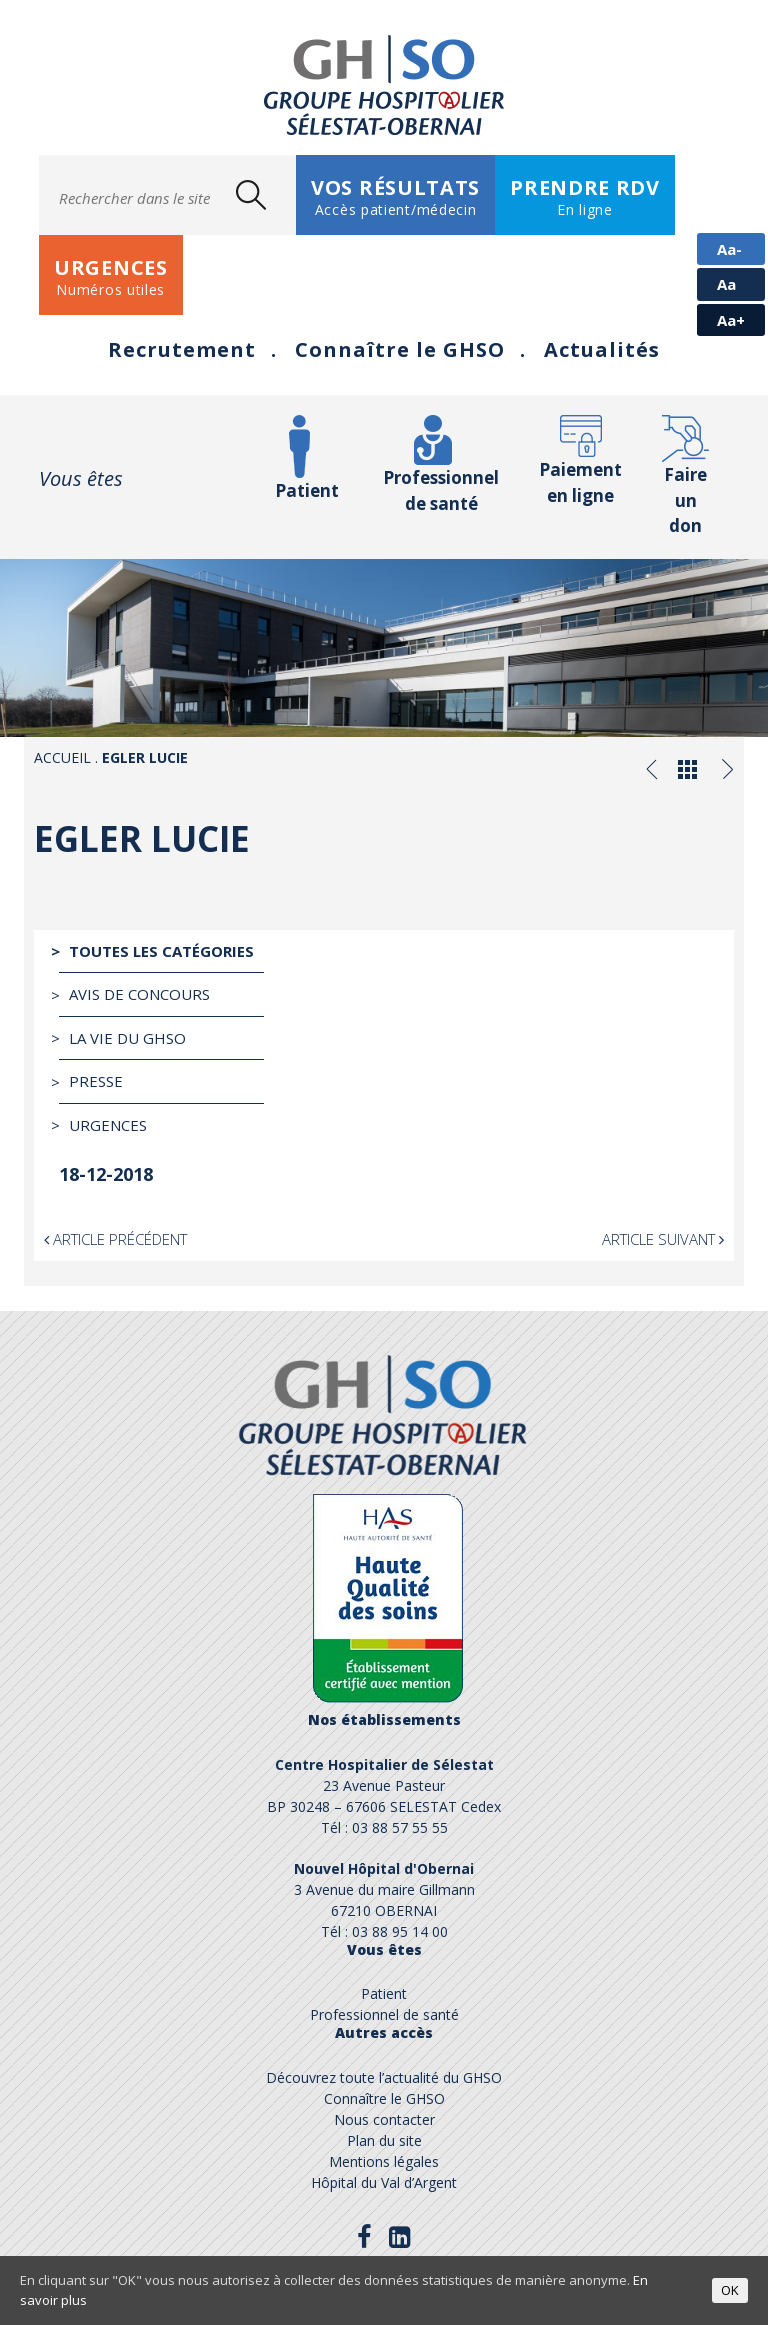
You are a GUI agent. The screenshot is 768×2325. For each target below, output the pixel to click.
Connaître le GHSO (400, 349)
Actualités (602, 349)
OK (730, 2290)
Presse (96, 1081)
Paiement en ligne (580, 482)
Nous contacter (384, 2119)
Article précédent (115, 1239)
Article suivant (663, 1239)
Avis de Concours (139, 994)
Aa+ (731, 320)
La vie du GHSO (127, 1038)
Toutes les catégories (161, 951)
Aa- (729, 249)
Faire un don (685, 500)
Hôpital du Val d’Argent (384, 2182)
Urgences (108, 1125)
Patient (307, 490)
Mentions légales (384, 2161)
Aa (726, 284)
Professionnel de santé (441, 490)
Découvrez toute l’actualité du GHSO (384, 2077)
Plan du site (384, 2140)
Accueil (62, 757)
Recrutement (182, 349)
